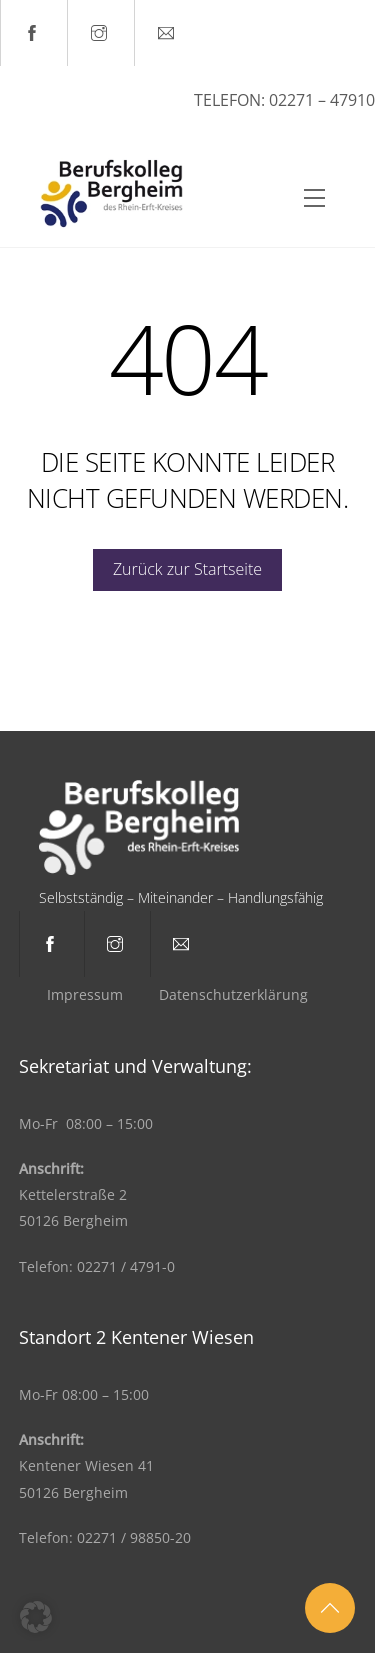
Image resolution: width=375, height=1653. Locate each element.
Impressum (85, 994)
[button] (36, 1617)
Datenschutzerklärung (233, 994)
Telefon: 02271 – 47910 (284, 100)
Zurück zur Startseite (187, 569)
